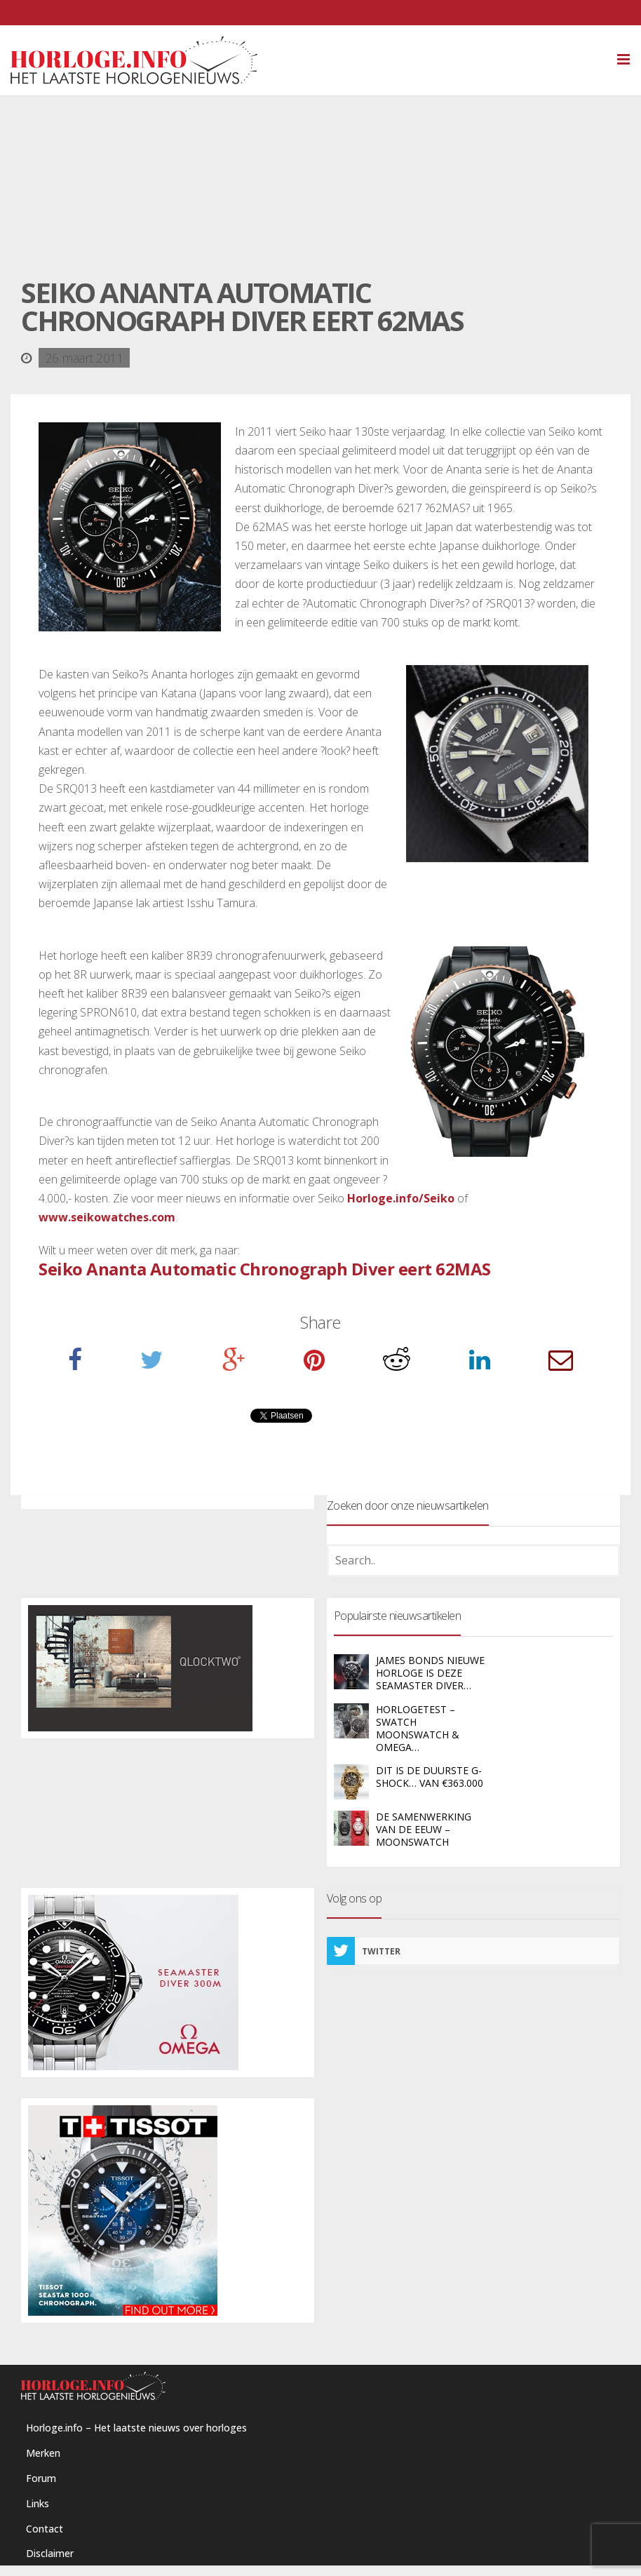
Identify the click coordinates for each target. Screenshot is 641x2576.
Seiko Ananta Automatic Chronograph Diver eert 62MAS (265, 1268)
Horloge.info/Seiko (400, 1198)
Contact (44, 2528)
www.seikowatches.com (107, 1217)
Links (37, 2503)
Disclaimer (50, 2553)
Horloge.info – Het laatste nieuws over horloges (136, 2427)
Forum (41, 2478)
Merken (43, 2453)
